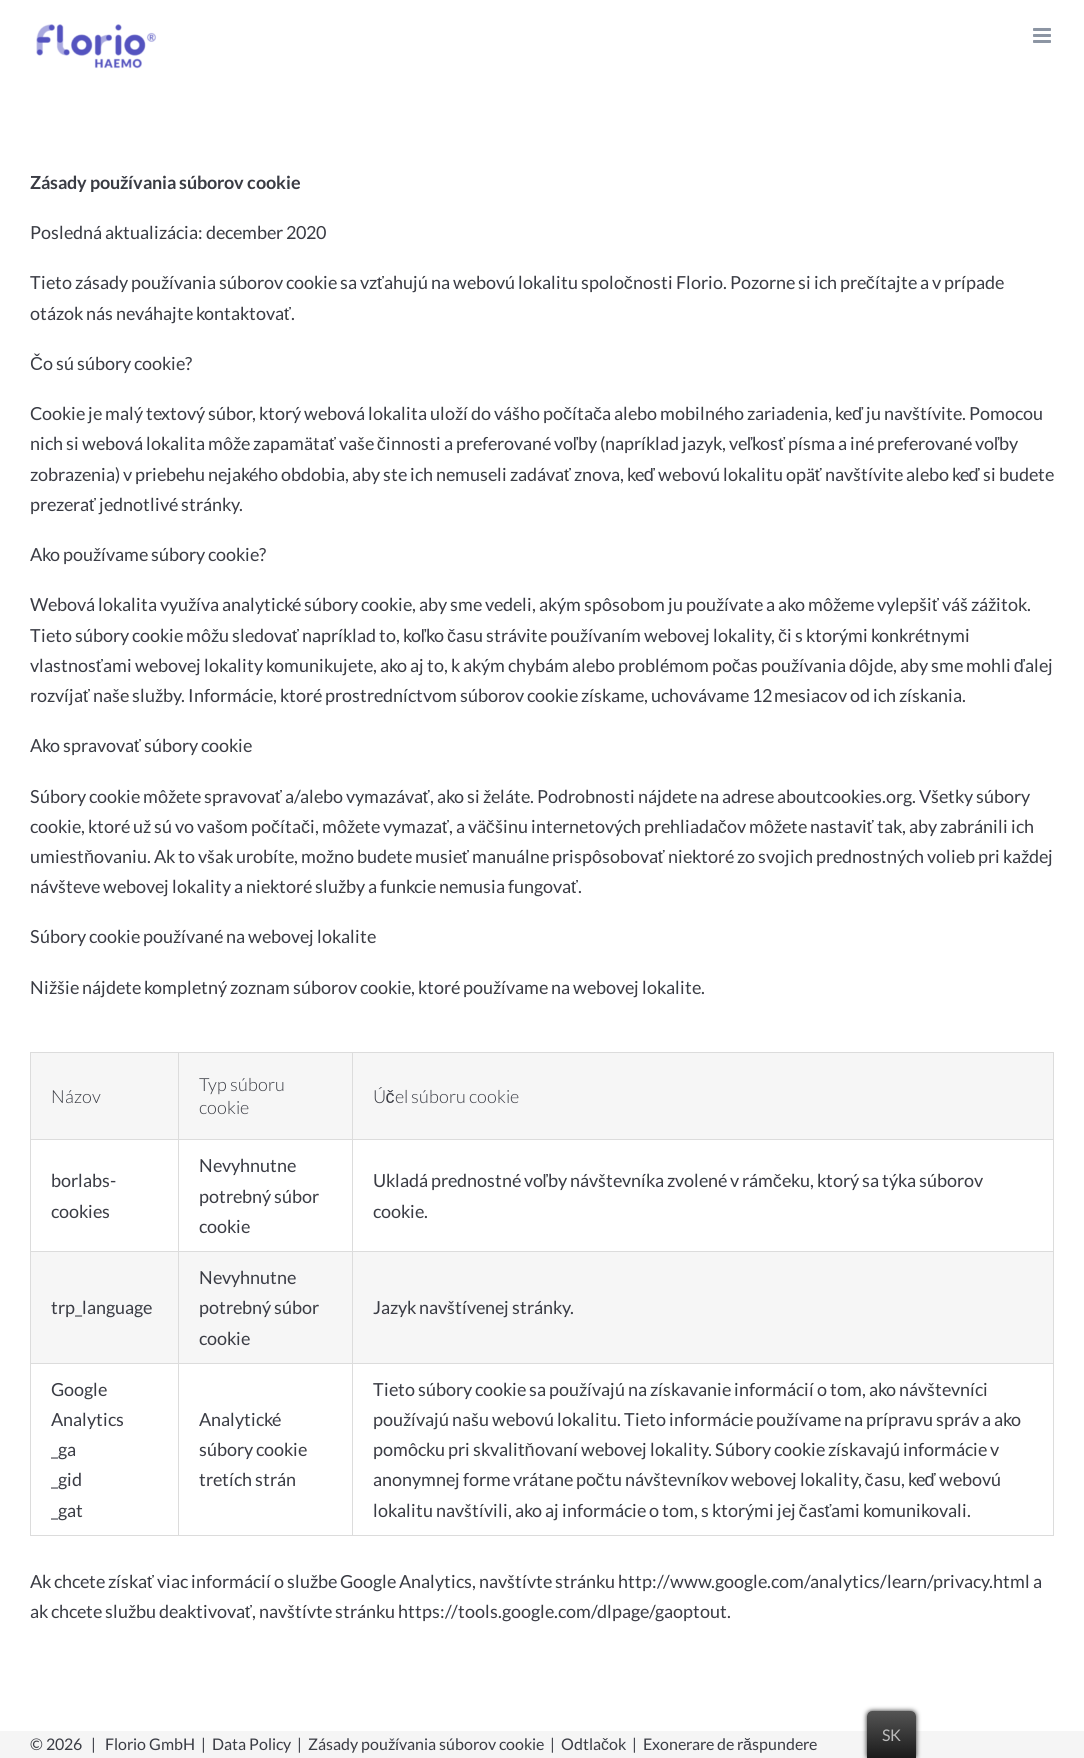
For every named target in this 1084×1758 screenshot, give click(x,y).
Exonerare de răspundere (730, 1743)
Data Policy (251, 1743)
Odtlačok (593, 1743)
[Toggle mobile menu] (1043, 35)
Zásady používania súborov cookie (426, 1743)
